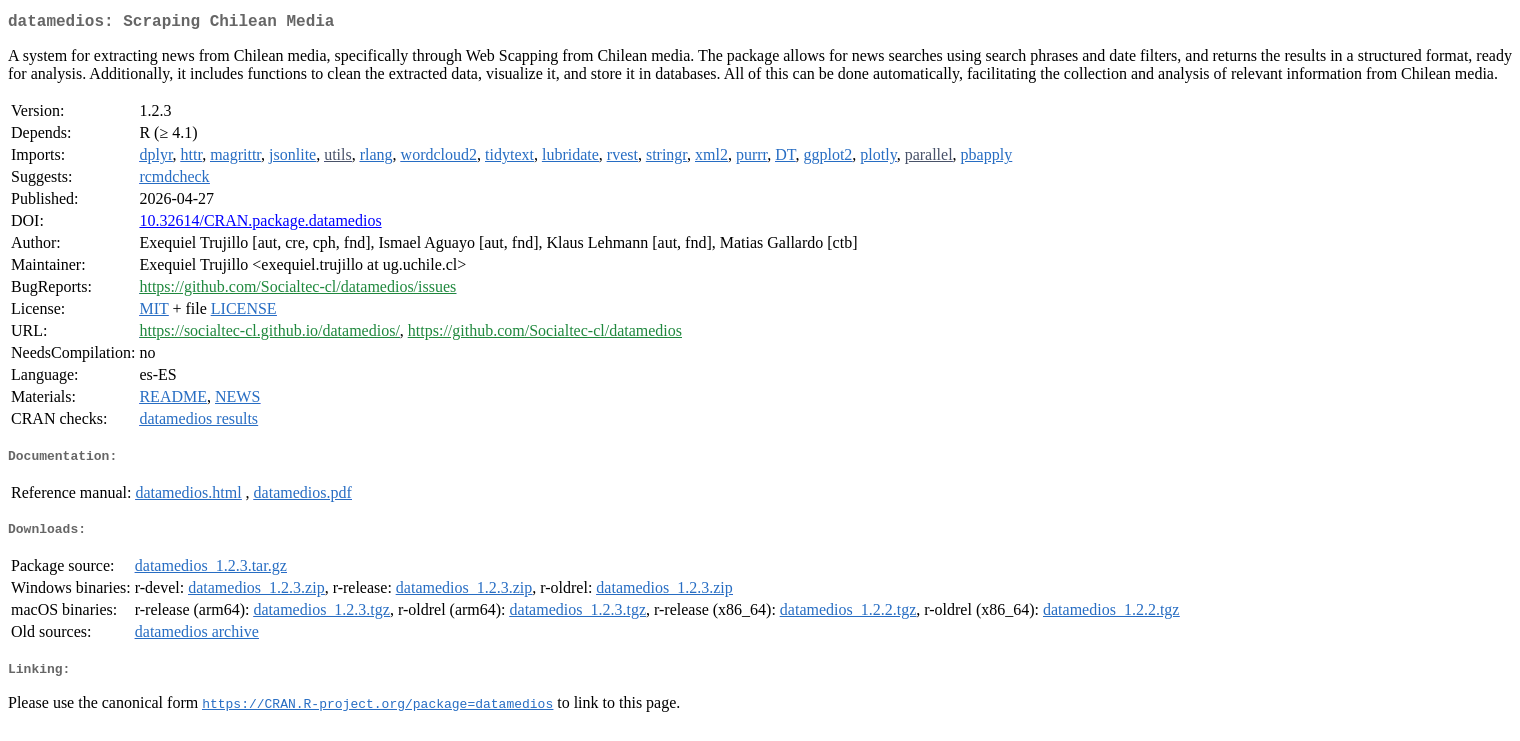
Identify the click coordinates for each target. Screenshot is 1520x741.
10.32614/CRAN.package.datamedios (260, 224)
